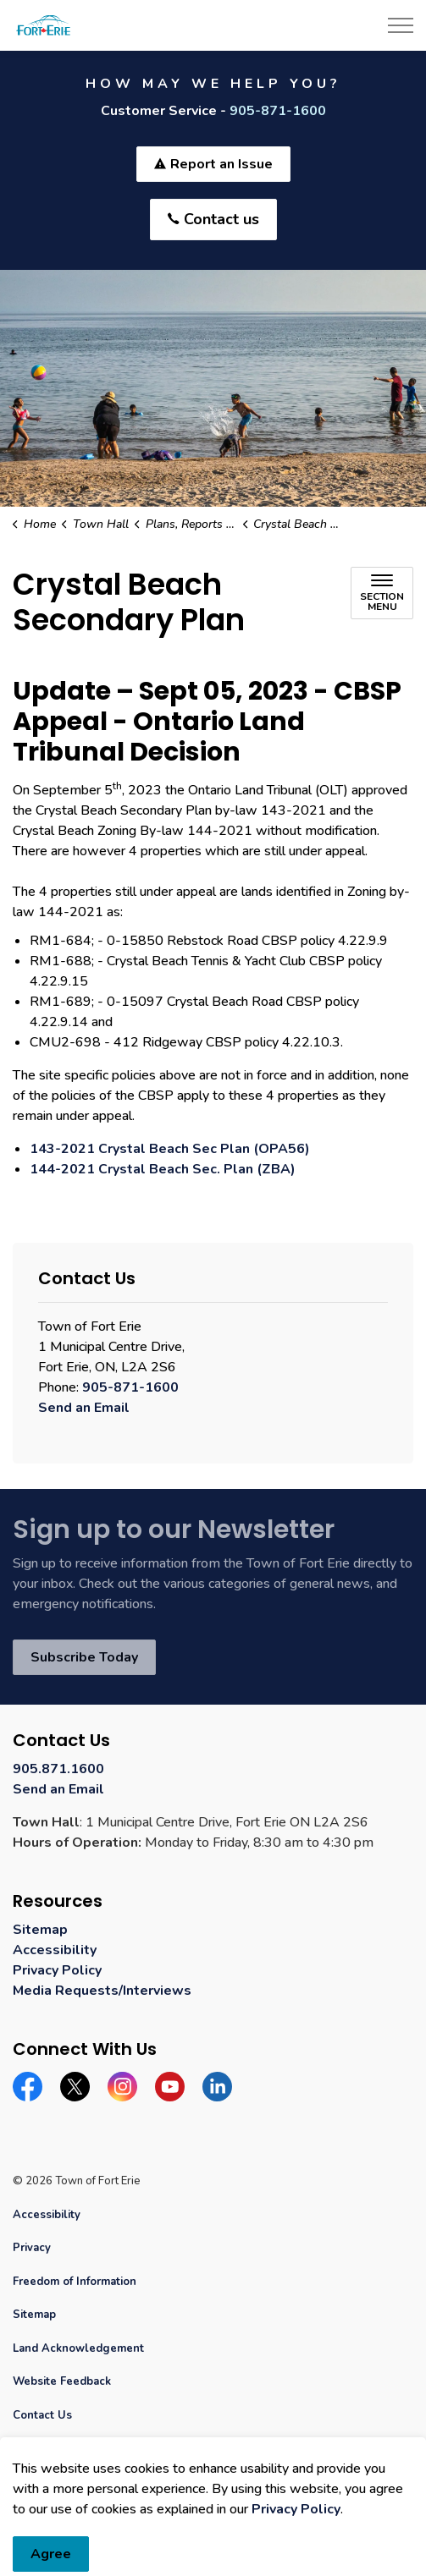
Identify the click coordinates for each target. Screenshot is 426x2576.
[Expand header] (400, 25)
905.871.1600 (58, 1769)
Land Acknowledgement (78, 2348)
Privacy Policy (57, 1970)
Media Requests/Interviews (102, 1990)
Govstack (92, 2448)
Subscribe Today (84, 1657)
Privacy (32, 2247)
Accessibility (55, 1950)
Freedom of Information (74, 2281)
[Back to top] (213, 2527)
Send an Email (84, 1407)
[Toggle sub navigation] (382, 593)
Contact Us (42, 2415)
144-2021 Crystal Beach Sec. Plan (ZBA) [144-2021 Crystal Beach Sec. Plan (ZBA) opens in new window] (163, 1169)
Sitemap (40, 1929)
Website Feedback (62, 2381)
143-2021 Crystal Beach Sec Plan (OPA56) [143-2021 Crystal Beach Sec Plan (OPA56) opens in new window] (170, 1149)
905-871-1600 (278, 111)
